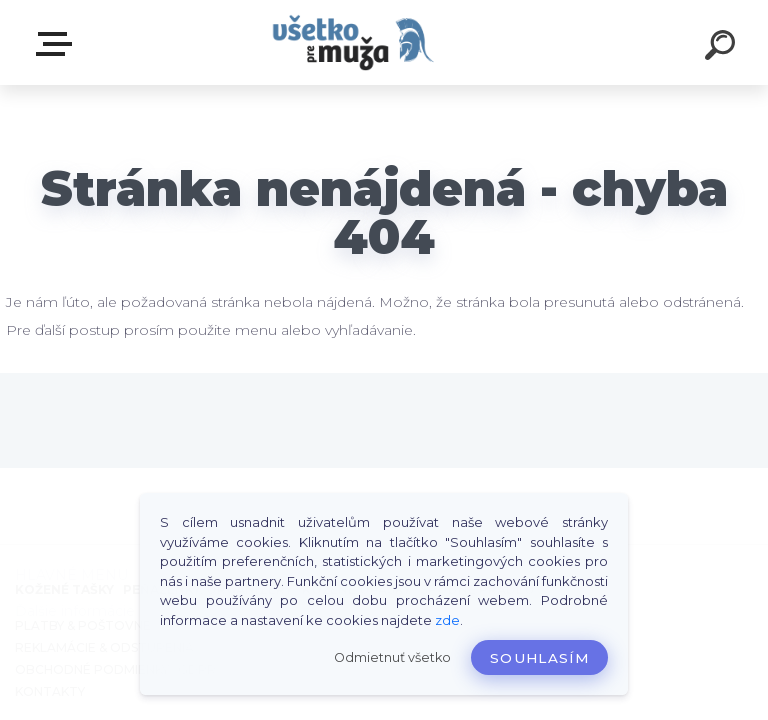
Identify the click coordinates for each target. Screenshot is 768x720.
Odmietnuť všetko (392, 657)
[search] (720, 48)
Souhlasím (539, 658)
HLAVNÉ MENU (58, 44)
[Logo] (354, 42)
